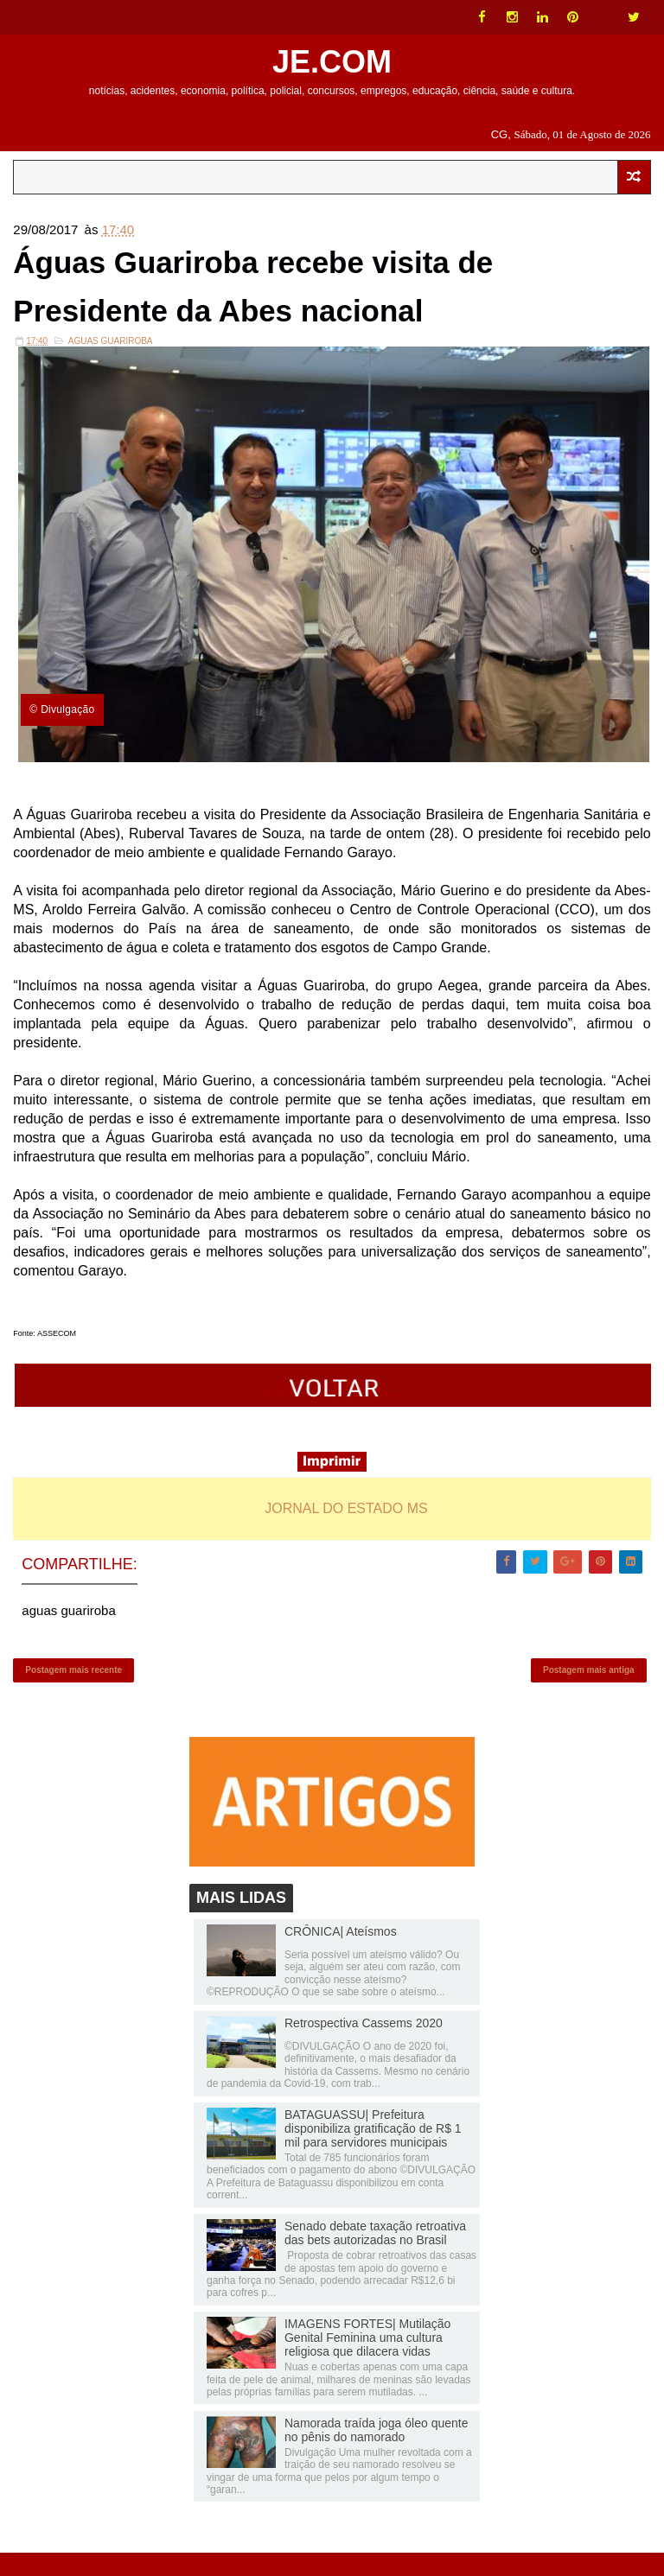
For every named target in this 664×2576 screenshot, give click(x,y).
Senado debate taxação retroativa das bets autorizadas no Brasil (375, 2256)
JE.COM (332, 62)
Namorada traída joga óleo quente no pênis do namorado (376, 2453)
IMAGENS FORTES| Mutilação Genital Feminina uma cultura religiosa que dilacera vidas (367, 2361)
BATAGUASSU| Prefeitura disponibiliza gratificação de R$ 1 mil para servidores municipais (373, 2151)
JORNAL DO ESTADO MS (346, 1520)
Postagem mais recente (73, 1688)
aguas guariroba (110, 353)
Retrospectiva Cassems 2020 (363, 2046)
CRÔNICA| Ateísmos (340, 1955)
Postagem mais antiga (589, 1688)
